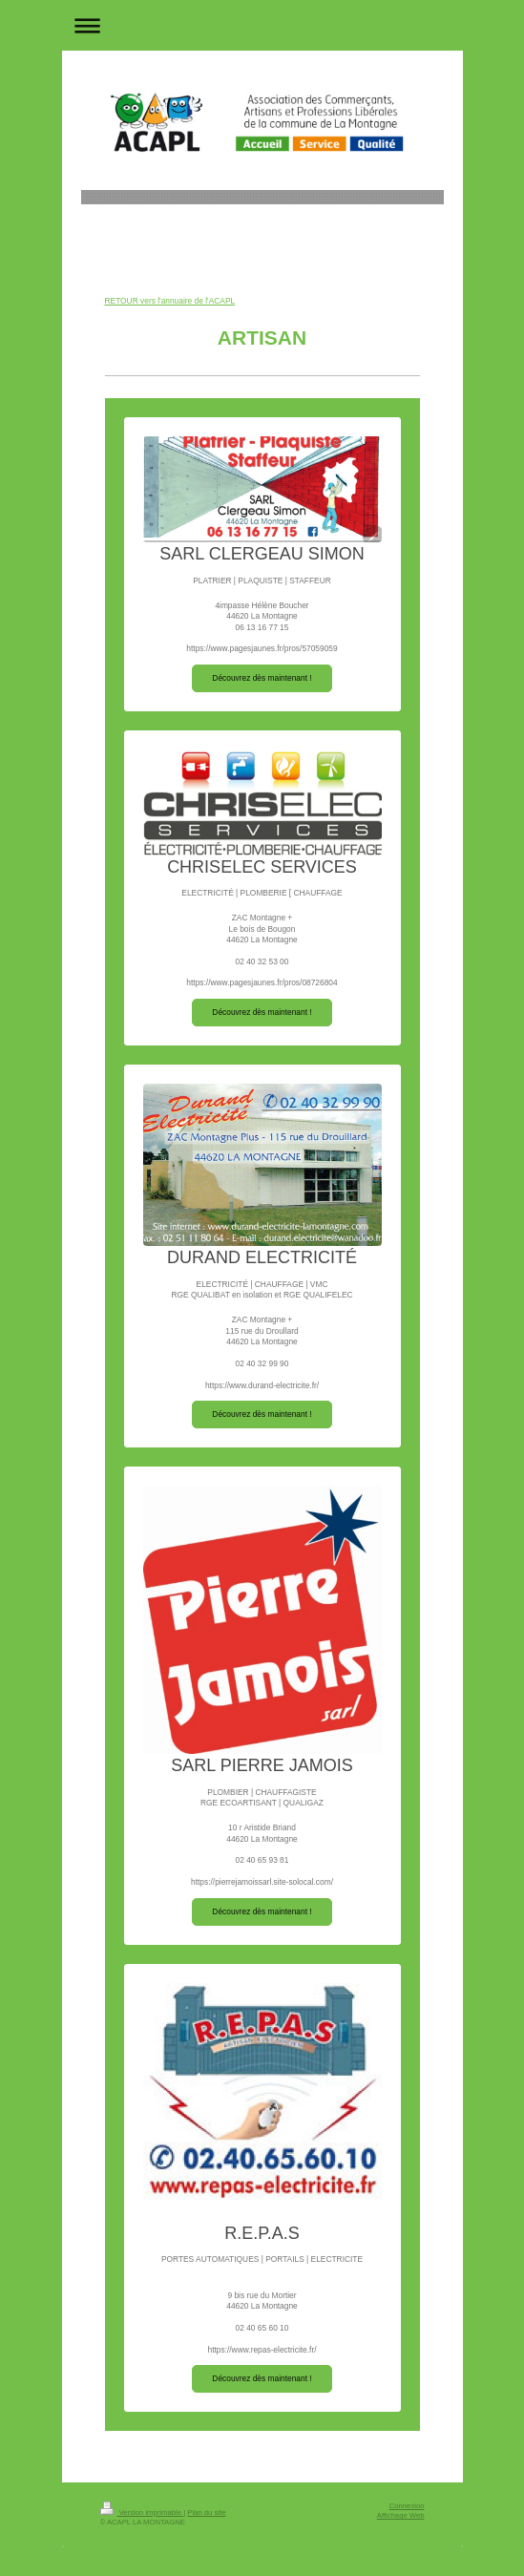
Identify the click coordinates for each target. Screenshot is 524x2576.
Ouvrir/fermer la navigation (262, 25)
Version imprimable (142, 2512)
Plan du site (206, 2512)
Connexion (407, 2506)
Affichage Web (401, 2515)
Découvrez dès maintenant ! (261, 678)
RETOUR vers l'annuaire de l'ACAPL (170, 301)
